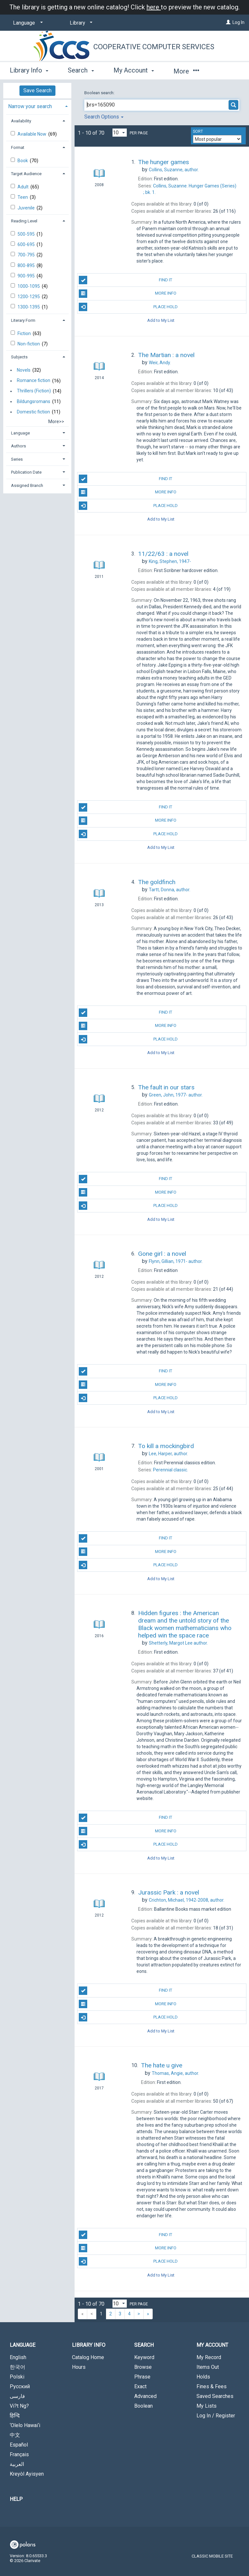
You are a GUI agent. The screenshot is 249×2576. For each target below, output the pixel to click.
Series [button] (17, 459)
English (18, 2357)
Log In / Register (215, 2416)
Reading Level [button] (24, 221)
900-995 (27, 275)
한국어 (17, 2367)
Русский (20, 2386)
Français (19, 2454)
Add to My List (160, 320)
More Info (127, 293)
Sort (198, 131)
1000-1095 (29, 286)
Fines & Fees (211, 2386)
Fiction (25, 333)
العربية (17, 2464)
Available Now (32, 134)
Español (19, 2445)
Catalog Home (88, 2357)
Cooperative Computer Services (153, 47)
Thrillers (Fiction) (34, 391)
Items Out (207, 2367)
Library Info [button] (29, 70)
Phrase (142, 2377)
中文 (15, 2435)
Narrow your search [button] (30, 106)
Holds (203, 2377)
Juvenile (27, 207)
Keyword (144, 2357)
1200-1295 (29, 296)
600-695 (27, 244)
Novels (23, 370)
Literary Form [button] (23, 320)
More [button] (186, 71)
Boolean (143, 2406)
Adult (24, 186)
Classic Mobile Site (212, 2556)
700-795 (27, 254)
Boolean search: (99, 92)
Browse (143, 2367)
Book (23, 160)
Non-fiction (29, 343)
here (154, 7)
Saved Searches (214, 2396)
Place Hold (128, 307)
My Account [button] (133, 70)
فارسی (17, 2396)
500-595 (27, 234)
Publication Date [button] (26, 472)
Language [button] (20, 433)
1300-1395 (29, 306)
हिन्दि (15, 2416)
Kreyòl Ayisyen (27, 2474)
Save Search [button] (37, 90)
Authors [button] (18, 446)
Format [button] (17, 147)
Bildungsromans (33, 401)
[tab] (37, 105)
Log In (238, 22)
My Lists (206, 2406)
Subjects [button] (19, 356)
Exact (140, 2386)
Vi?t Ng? (19, 2406)
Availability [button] (21, 120)
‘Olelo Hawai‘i (25, 2425)
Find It (125, 280)
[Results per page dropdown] (120, 133)
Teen (23, 197)
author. (174, 169)
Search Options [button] (104, 117)
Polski (17, 2377)
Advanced (145, 2396)
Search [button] (81, 70)
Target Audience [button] (26, 173)
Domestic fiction (33, 411)
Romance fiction (33, 380)
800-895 (27, 265)
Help (16, 2499)
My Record (208, 2357)
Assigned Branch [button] (27, 485)
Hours (79, 2367)
